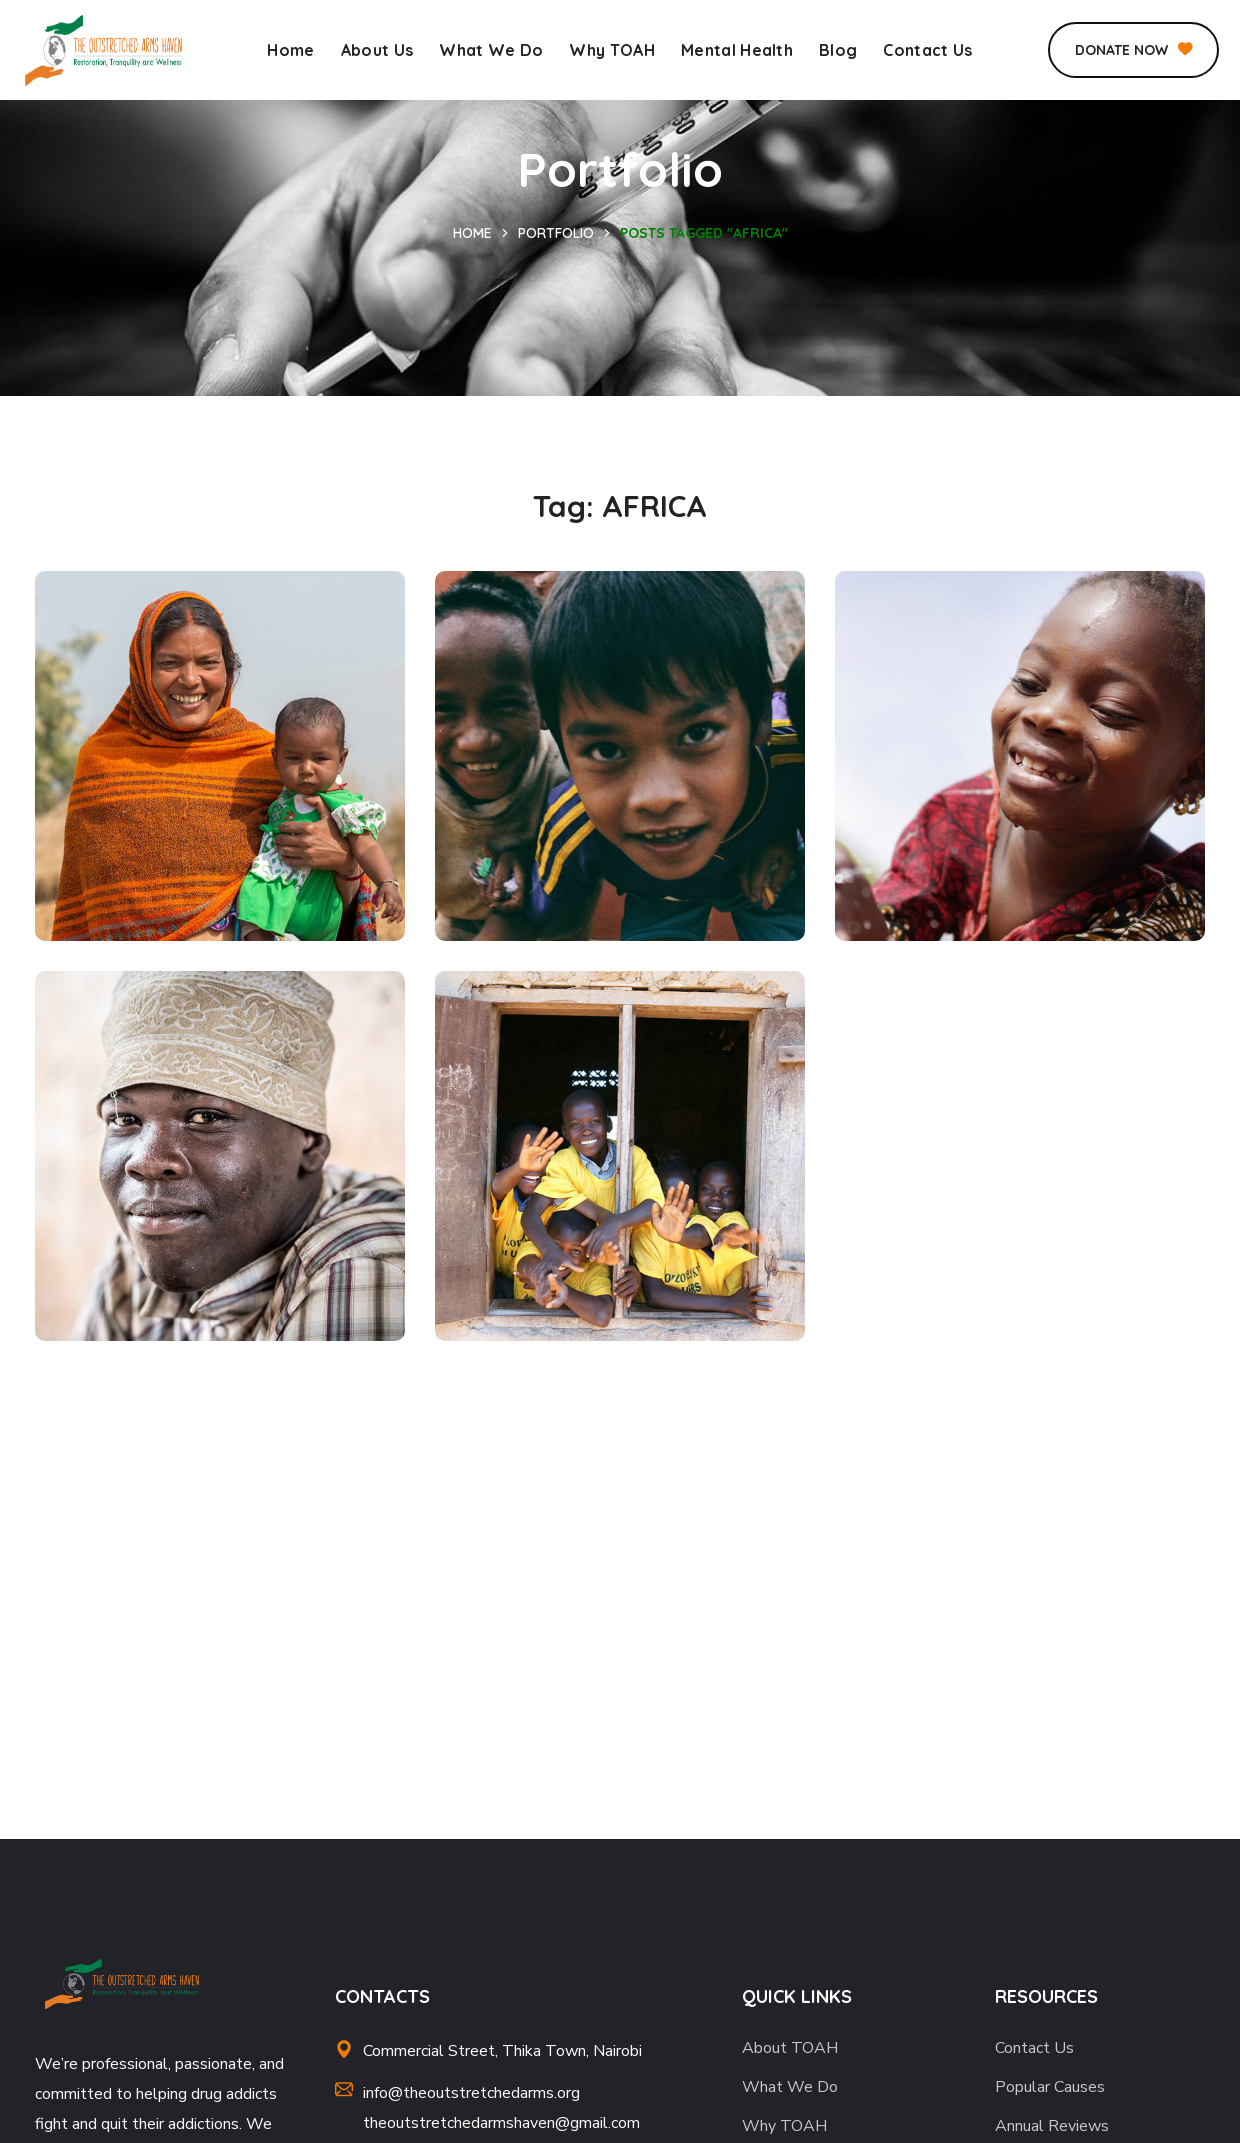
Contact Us (1034, 2048)
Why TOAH (784, 2126)
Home (472, 233)
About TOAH (790, 2048)
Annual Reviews (1052, 2126)
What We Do (790, 2087)
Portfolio (556, 233)
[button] (1133, 50)
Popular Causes (1050, 2087)
